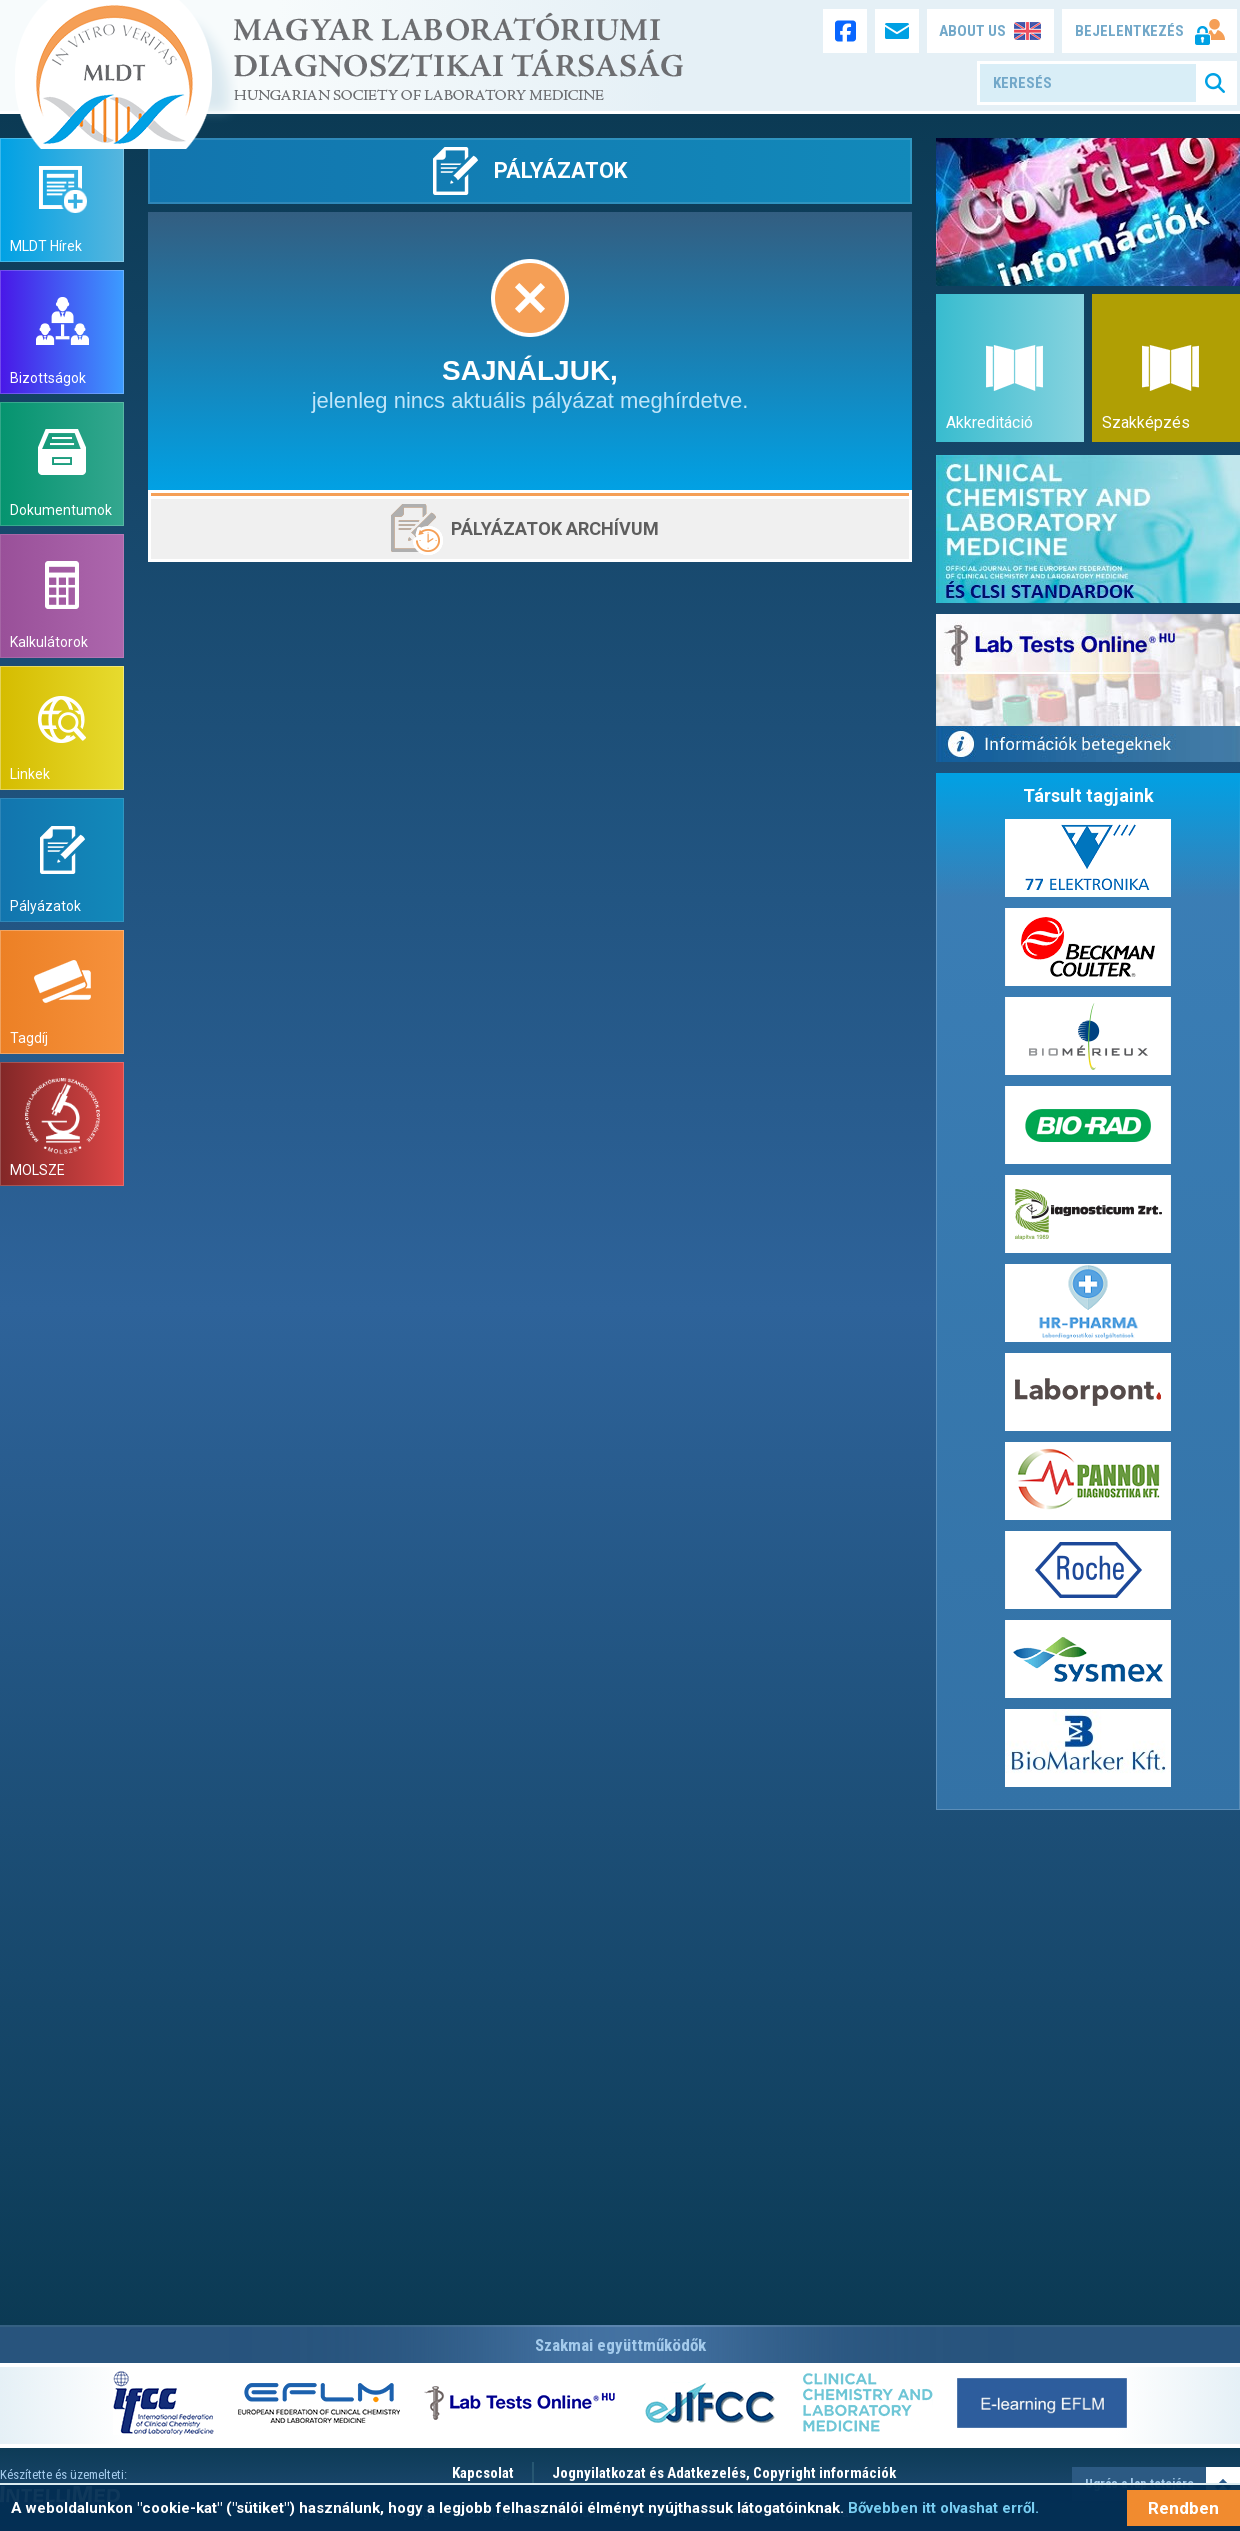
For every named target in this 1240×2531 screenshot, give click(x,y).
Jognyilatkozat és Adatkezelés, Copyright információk (724, 2473)
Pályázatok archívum (555, 528)
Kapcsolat (483, 2473)
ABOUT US (972, 31)
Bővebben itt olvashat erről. (943, 2508)
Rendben (1183, 2508)
